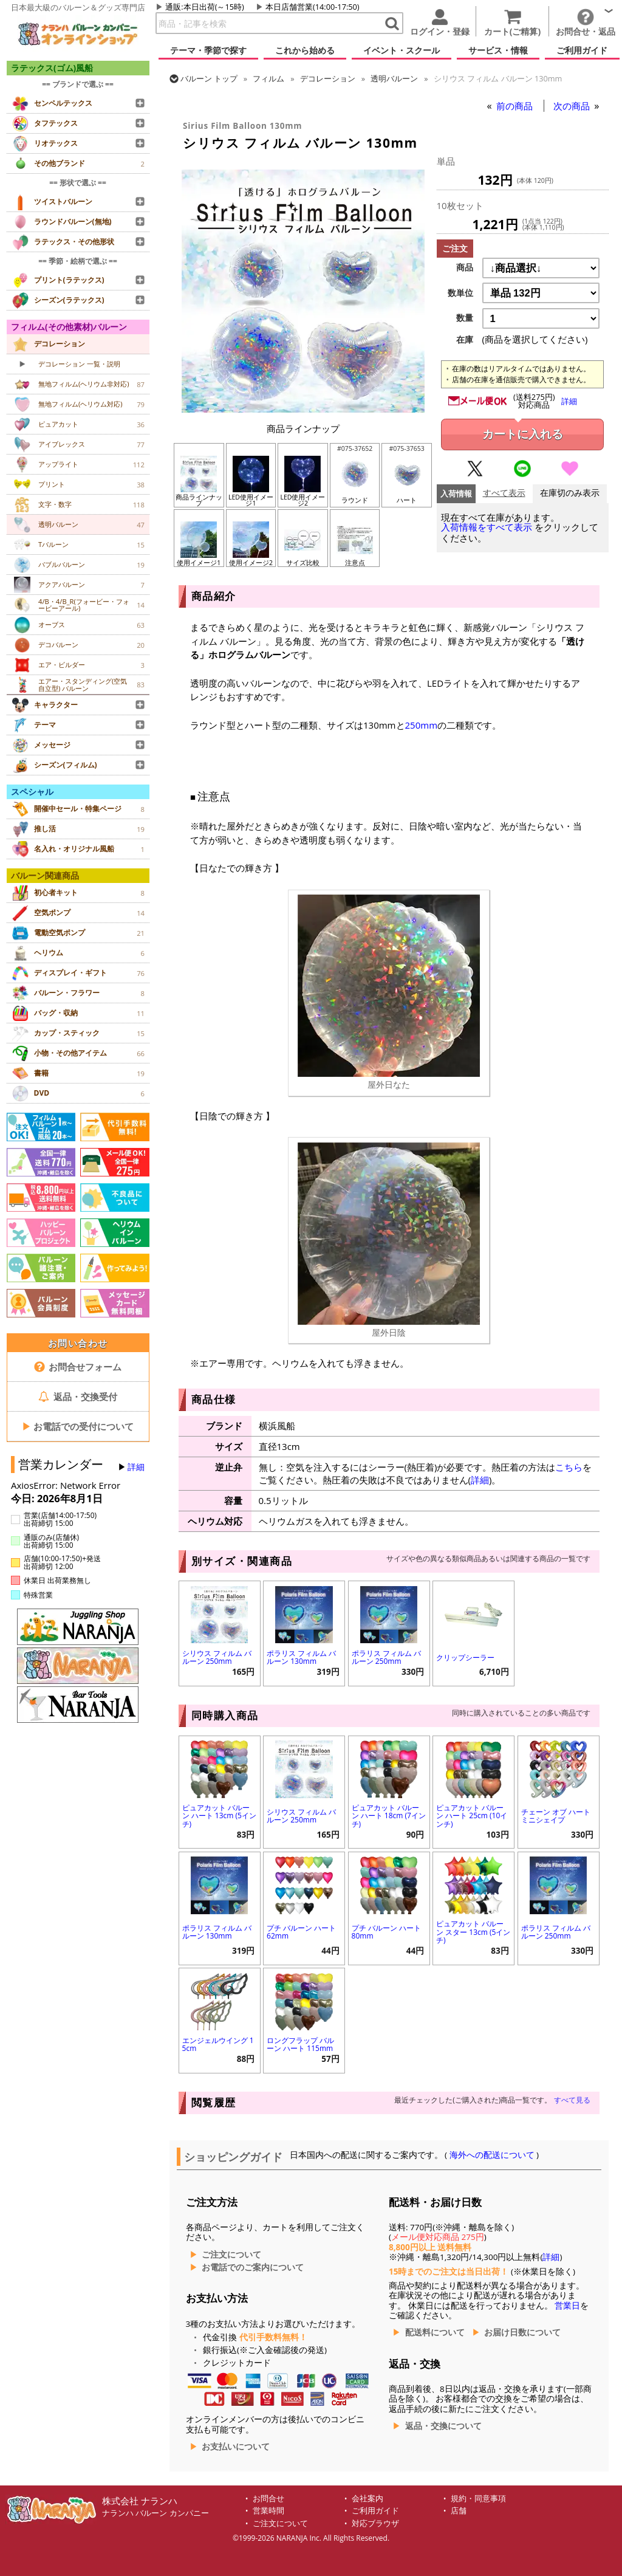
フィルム (268, 78)
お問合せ (268, 2498)
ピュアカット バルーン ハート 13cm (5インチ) (219, 1815)
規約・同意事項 (478, 2498)
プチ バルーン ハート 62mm (301, 1932)
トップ (209, 78)
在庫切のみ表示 (570, 493)
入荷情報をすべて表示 (486, 527)
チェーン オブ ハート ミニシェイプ (555, 1816)
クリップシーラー (465, 1657)
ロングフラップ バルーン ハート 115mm (300, 2044)
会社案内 (367, 2498)
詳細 (136, 1466)
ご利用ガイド (375, 2511)
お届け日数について (522, 2332)
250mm (421, 725)
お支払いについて (236, 2446)
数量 (464, 317)
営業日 (567, 2305)
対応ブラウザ (375, 2523)
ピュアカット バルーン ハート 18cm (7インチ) (389, 1815)
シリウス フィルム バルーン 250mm (216, 1657)
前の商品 (515, 106)
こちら (569, 1467)
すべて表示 (504, 493)
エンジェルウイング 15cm (218, 2044)
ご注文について (231, 2254)
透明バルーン (394, 78)
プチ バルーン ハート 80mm (386, 1932)
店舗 (458, 2511)
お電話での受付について (78, 1426)
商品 (464, 267)
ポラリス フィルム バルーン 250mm (386, 1657)
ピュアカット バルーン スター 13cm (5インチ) (473, 1931)
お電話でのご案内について (253, 2267)
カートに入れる (522, 434)
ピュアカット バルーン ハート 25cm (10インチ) (471, 1815)
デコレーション (327, 78)
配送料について (435, 2332)
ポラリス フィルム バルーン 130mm (301, 1657)
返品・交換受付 (77, 1396)
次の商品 (572, 106)
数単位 (460, 292)
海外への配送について (491, 2154)
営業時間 (268, 2511)
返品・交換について (443, 2425)
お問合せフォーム (78, 1367)
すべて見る (572, 2100)
